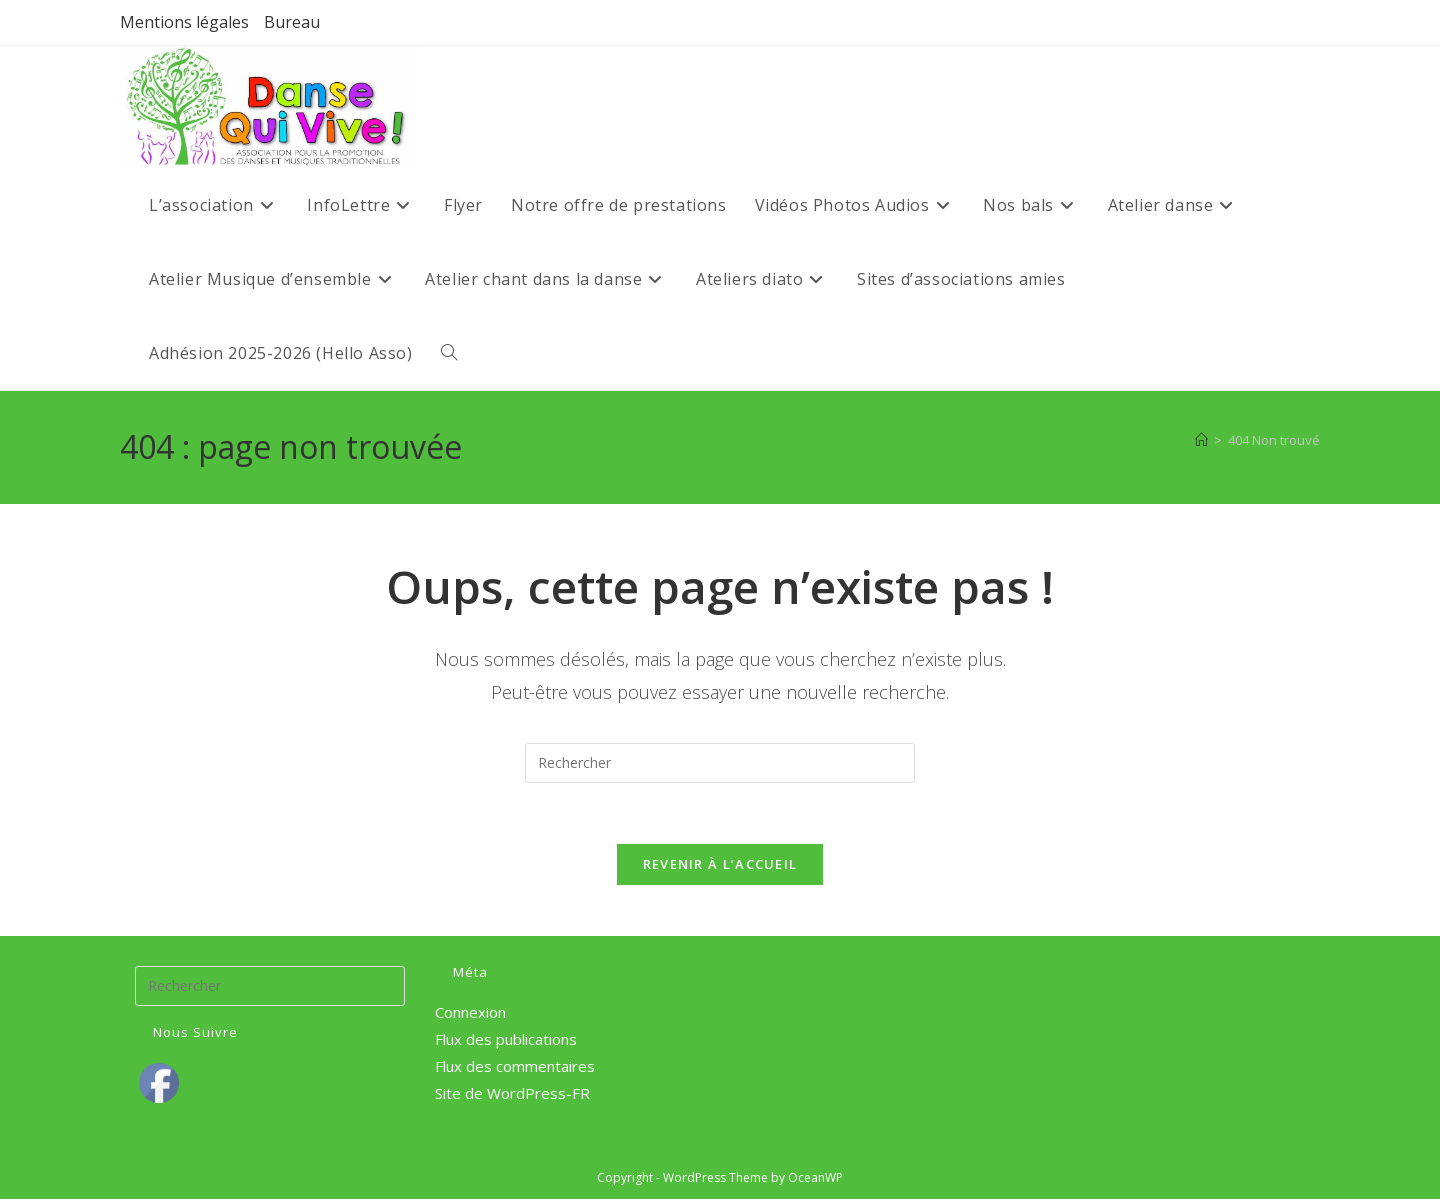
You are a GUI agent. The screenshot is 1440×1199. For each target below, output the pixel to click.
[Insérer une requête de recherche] (720, 763)
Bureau (292, 22)
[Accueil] (1201, 440)
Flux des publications (506, 1039)
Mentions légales (184, 22)
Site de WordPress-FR (512, 1093)
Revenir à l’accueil (720, 864)
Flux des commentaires (515, 1066)
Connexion (470, 1012)
